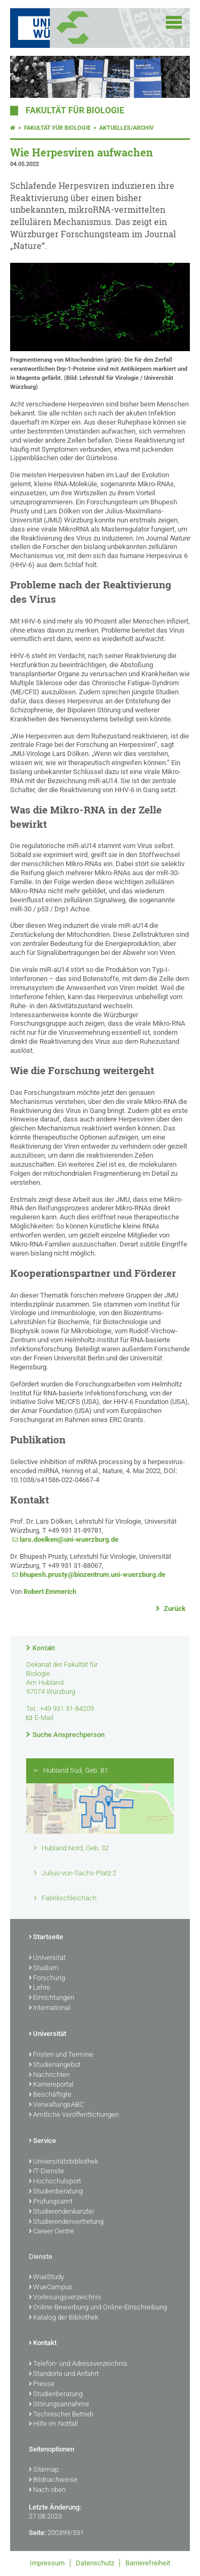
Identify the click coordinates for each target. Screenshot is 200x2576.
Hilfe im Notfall (53, 2424)
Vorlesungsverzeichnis (65, 2298)
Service (42, 2141)
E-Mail (44, 1718)
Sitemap (44, 2470)
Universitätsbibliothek (63, 2162)
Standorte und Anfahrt (64, 2374)
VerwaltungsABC (56, 2105)
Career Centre (51, 2232)
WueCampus (51, 2287)
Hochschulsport (55, 2182)
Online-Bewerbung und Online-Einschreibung (98, 2308)
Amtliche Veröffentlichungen (74, 2115)
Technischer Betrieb (61, 2415)
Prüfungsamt (51, 2202)
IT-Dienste (46, 2171)
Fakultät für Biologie (75, 110)
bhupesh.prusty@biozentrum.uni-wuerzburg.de (92, 1574)
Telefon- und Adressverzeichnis (78, 2364)
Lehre (39, 1988)
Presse (41, 2384)
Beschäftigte (50, 2095)
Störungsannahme (59, 2404)
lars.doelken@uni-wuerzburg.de (69, 1539)
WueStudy (46, 2277)
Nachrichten (49, 2075)
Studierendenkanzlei (61, 2212)
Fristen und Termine (61, 2055)
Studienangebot (55, 2065)
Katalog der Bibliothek (63, 2318)
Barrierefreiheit (147, 2563)
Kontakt (44, 1648)
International (49, 2008)
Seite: (37, 2533)
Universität (47, 1958)
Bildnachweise (53, 2480)
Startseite (46, 1937)
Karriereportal (51, 2085)
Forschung (47, 1978)
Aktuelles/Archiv (126, 127)
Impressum (47, 2563)
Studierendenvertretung (66, 2222)
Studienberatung (56, 2192)
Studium (44, 1968)
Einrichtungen (51, 1998)
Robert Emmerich (49, 1592)
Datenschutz (95, 2563)
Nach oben (47, 2490)
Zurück (174, 1609)
